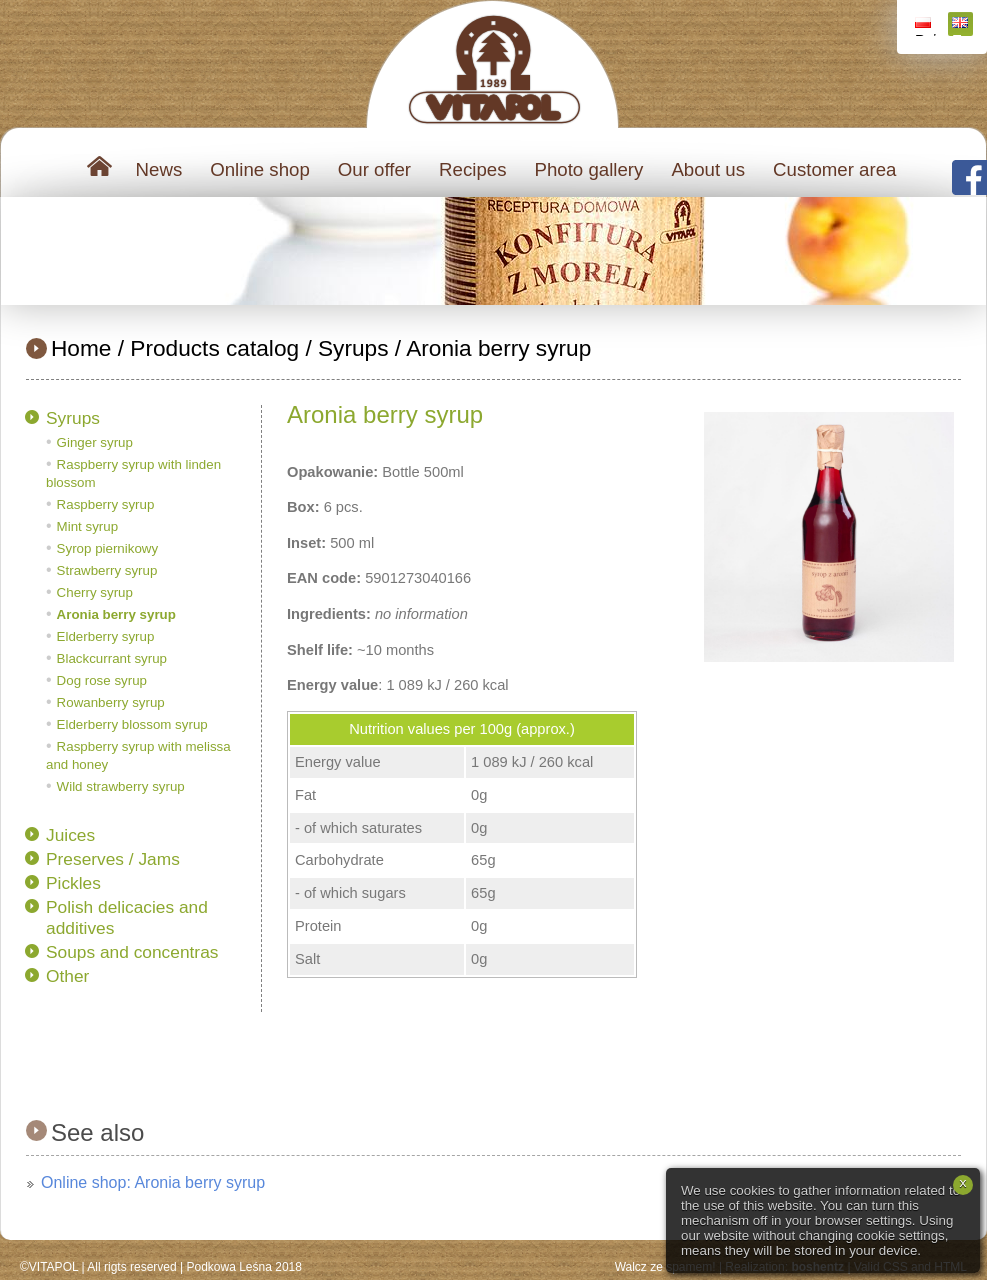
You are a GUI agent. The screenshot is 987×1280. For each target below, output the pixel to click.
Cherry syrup (95, 592)
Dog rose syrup (102, 680)
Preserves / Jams (113, 859)
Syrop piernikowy (107, 548)
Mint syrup (87, 526)
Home (81, 348)
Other (67, 976)
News (159, 169)
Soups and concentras (132, 952)
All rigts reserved (131, 1267)
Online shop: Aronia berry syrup (153, 1182)
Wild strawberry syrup (121, 786)
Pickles (73, 883)
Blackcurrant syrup (112, 658)
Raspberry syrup (106, 504)
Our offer (374, 169)
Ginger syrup (95, 442)
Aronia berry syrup (498, 348)
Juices (70, 835)
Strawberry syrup (107, 570)
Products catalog (214, 348)
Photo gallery (588, 169)
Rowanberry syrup (111, 702)
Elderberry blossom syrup (132, 724)
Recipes (472, 169)
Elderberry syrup (106, 636)
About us (708, 169)
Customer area (834, 169)
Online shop (260, 169)
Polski (925, 26)
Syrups (353, 348)
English (962, 26)
